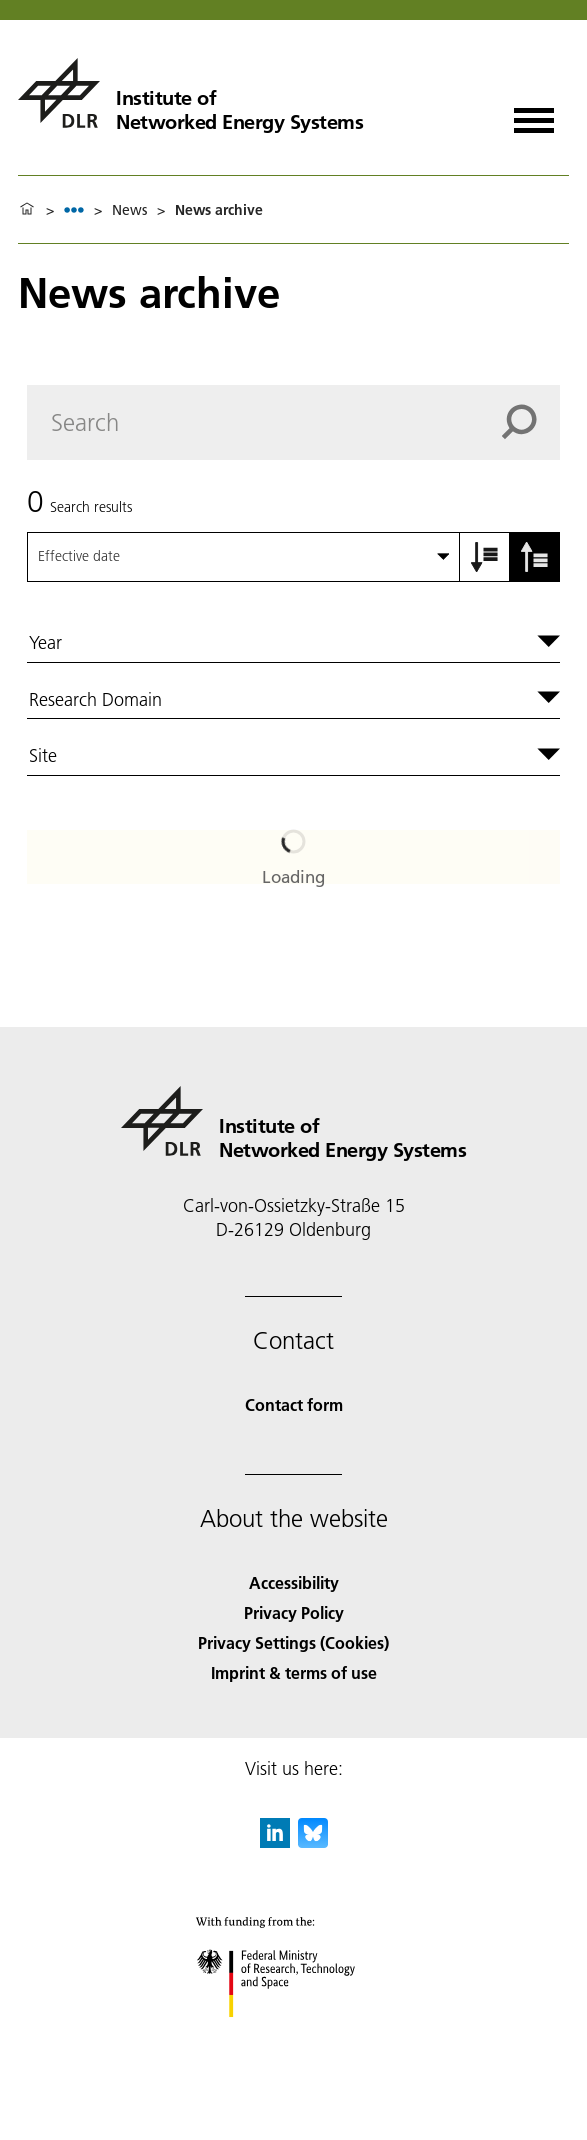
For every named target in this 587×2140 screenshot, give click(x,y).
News (129, 210)
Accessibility (294, 1582)
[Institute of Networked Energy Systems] (190, 93)
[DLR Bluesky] (313, 1841)
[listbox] (74, 209)
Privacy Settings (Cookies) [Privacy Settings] (293, 1642)
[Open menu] (534, 113)
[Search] (293, 422)
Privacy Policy (294, 1612)
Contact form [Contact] (294, 1404)
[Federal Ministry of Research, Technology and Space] (293, 2034)
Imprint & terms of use (294, 1672)
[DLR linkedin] (275, 1841)
